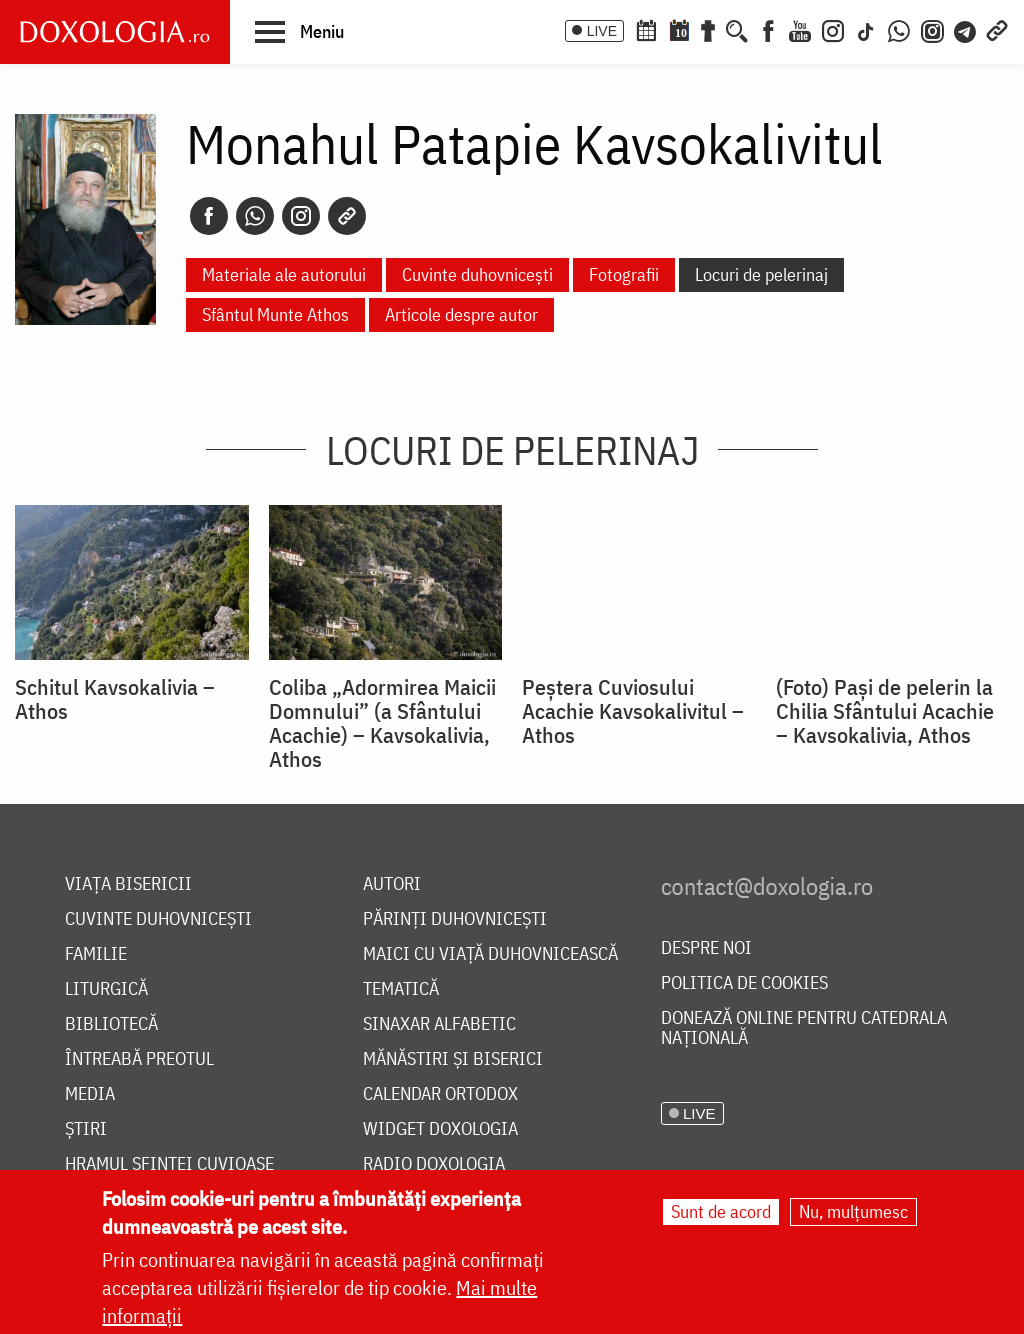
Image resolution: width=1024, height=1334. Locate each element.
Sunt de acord (721, 1211)
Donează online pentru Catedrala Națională (804, 1028)
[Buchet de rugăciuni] (708, 29)
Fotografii (624, 274)
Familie (96, 954)
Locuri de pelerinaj (761, 274)
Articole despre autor (461, 314)
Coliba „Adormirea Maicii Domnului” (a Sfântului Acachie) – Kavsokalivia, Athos (382, 723)
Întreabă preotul (139, 1059)
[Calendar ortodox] (646, 29)
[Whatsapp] (255, 216)
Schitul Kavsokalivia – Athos (115, 699)
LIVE (602, 31)
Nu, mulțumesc (853, 1211)
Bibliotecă (111, 1024)
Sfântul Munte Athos (275, 314)
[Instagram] (833, 29)
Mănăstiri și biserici (453, 1059)
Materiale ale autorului (284, 274)
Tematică (401, 989)
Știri (86, 1129)
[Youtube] (800, 29)
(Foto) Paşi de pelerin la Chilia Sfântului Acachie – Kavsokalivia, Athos (885, 711)
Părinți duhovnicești (455, 919)
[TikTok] (866, 29)
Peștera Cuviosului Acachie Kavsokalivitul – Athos (633, 711)
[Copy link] (347, 216)
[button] (299, 31)
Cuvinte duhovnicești (477, 274)
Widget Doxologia (440, 1129)
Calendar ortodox (440, 1094)
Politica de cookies (744, 983)
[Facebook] (768, 29)
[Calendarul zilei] (679, 29)
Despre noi (706, 948)
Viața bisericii (128, 884)
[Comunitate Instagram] (932, 29)
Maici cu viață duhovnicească (490, 954)
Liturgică (106, 989)
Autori (392, 884)
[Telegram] (966, 29)
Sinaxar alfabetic (439, 1024)
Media (90, 1094)
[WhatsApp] (899, 29)
